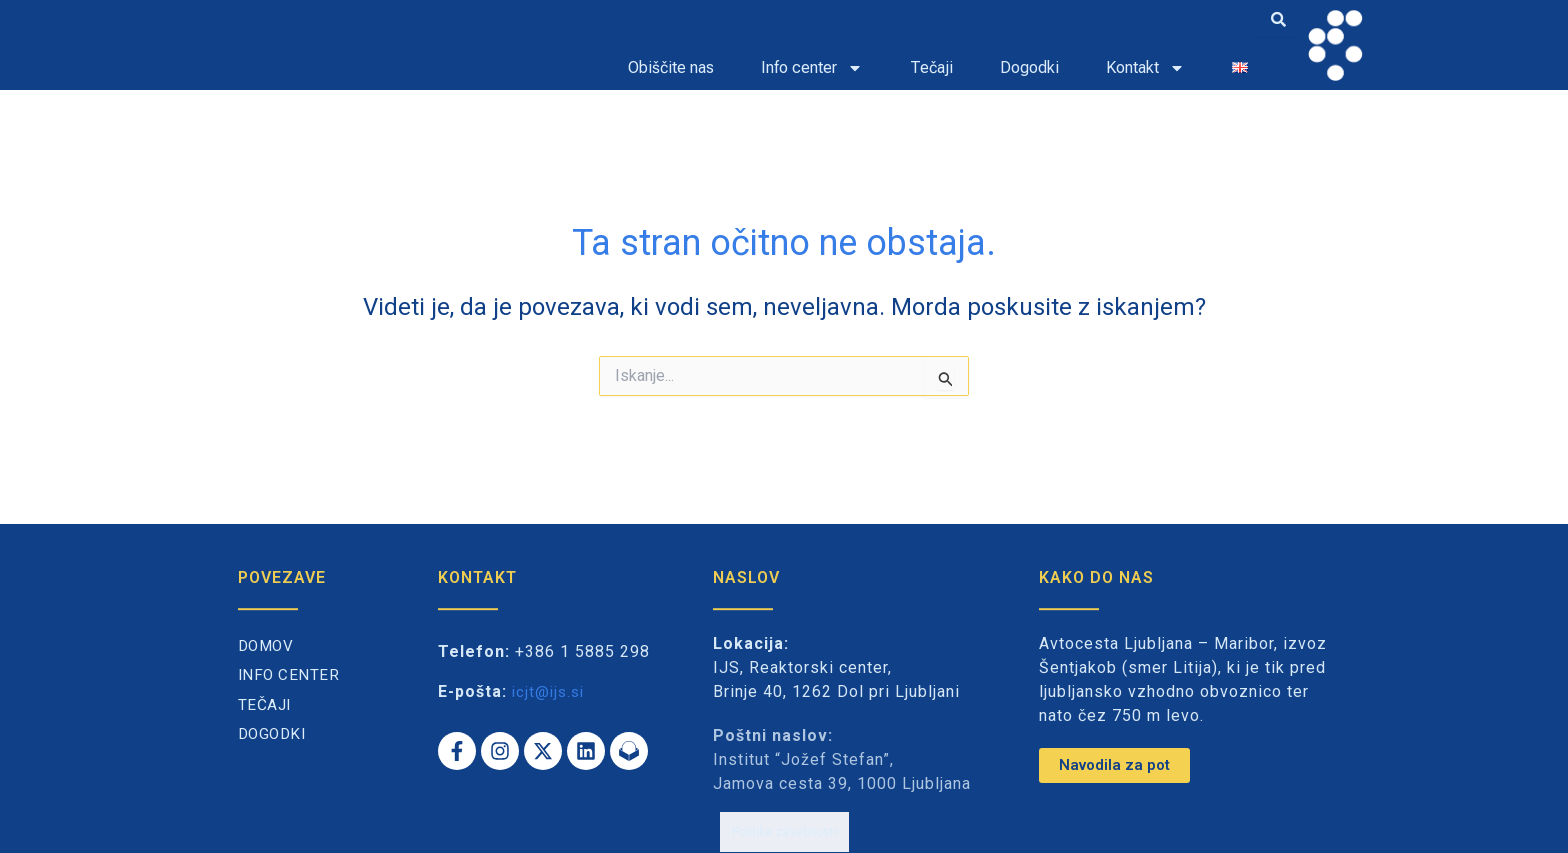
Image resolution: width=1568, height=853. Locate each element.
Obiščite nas (671, 67)
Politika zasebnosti (784, 821)
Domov (268, 646)
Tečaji (931, 67)
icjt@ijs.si (550, 691)
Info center (812, 68)
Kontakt (1145, 68)
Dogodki (1029, 67)
